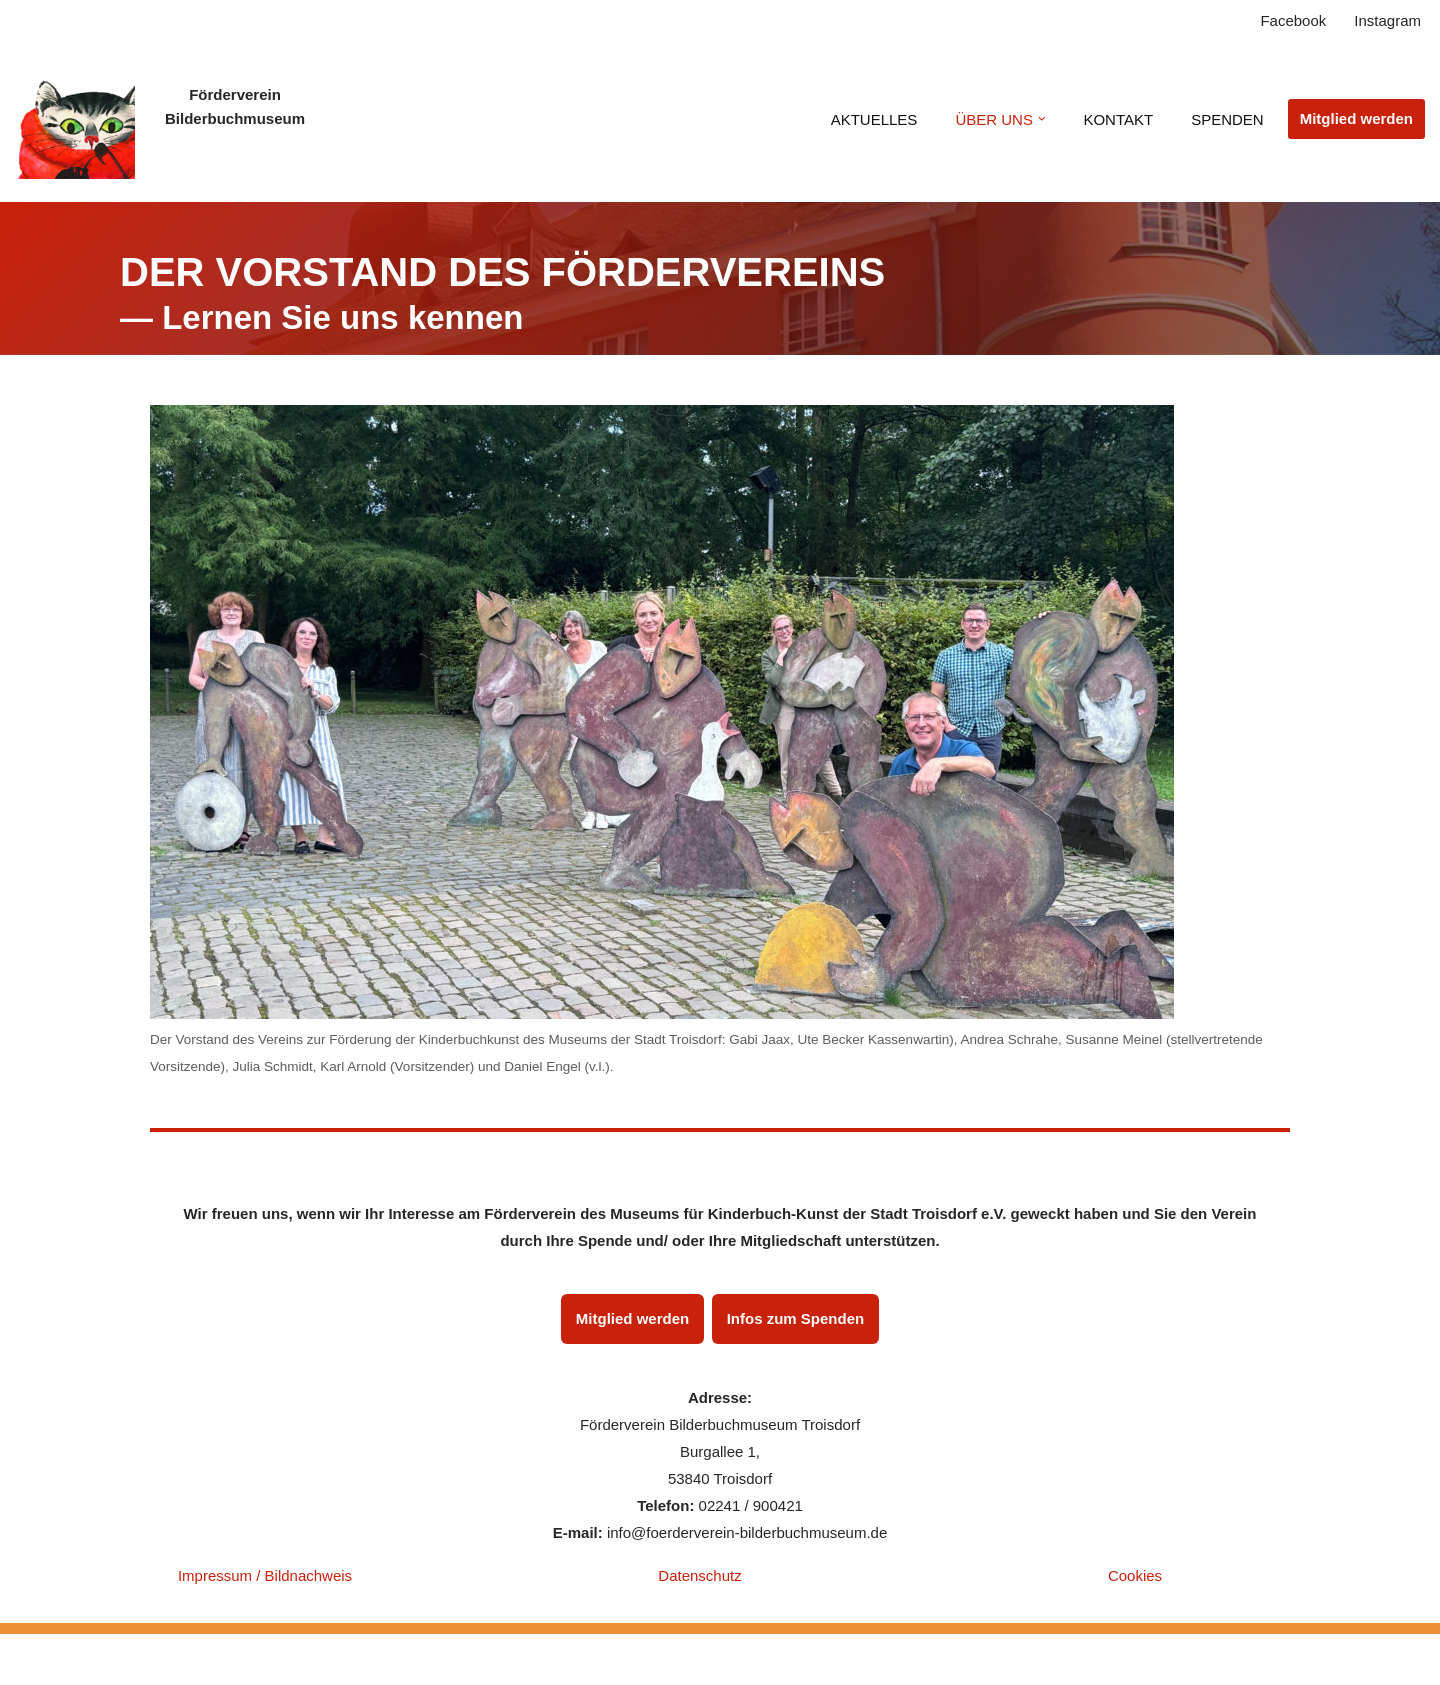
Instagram (1387, 20)
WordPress (339, 1659)
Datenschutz (699, 1575)
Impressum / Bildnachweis (265, 1575)
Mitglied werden (1356, 118)
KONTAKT (1118, 119)
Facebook (1293, 20)
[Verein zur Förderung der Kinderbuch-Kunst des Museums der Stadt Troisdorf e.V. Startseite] (75, 119)
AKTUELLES (874, 119)
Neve (167, 1659)
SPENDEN (1227, 119)
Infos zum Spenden (796, 1318)
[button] (1042, 119)
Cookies (1135, 1575)
